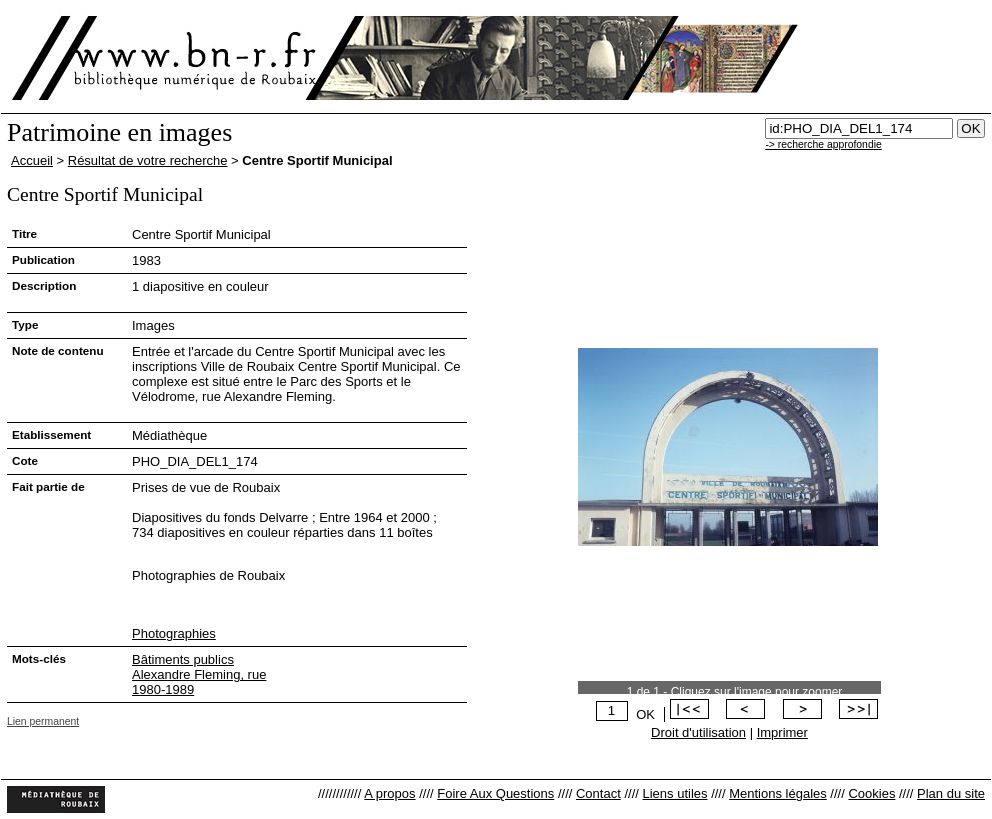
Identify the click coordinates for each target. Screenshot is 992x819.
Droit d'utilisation (698, 732)
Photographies (174, 633)
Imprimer (782, 732)
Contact (598, 793)
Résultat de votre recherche (148, 160)
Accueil (32, 160)
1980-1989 (163, 689)
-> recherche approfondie (823, 144)
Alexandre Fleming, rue (199, 674)
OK (645, 714)
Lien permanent (43, 721)
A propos (389, 793)
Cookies (871, 793)
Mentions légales (778, 793)
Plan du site (951, 793)
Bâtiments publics (183, 659)
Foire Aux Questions (495, 793)
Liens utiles (674, 793)
